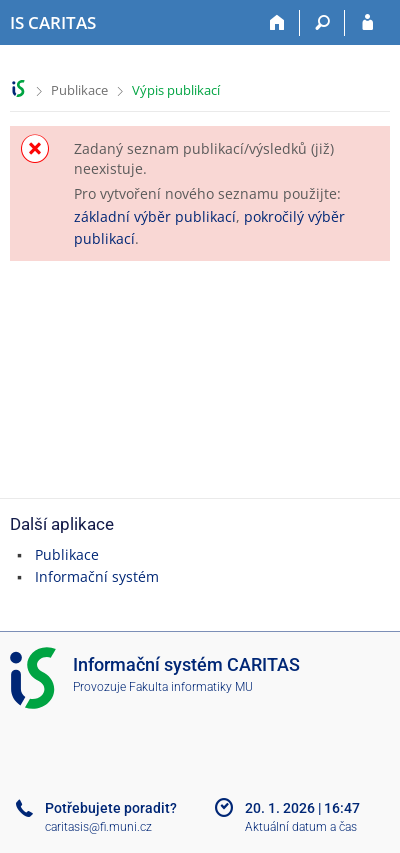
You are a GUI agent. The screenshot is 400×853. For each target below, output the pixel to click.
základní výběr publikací (155, 216)
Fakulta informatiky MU (191, 687)
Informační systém (97, 576)
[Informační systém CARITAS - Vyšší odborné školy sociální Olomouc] (53, 23)
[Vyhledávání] (322, 23)
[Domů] (277, 23)
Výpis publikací (176, 90)
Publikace (79, 90)
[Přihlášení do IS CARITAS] (367, 23)
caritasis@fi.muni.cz (98, 827)
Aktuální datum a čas (301, 827)
